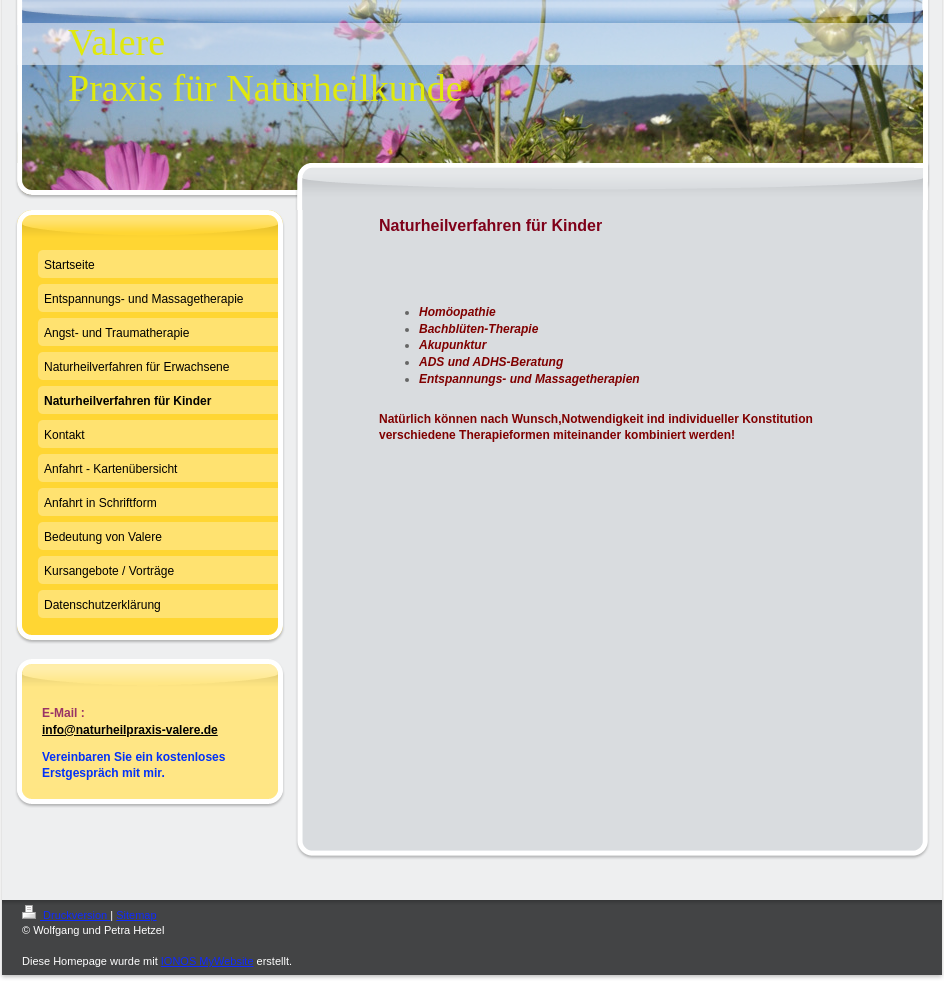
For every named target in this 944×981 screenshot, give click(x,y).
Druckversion (66, 915)
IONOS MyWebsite (207, 961)
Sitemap (136, 915)
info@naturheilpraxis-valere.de (130, 730)
